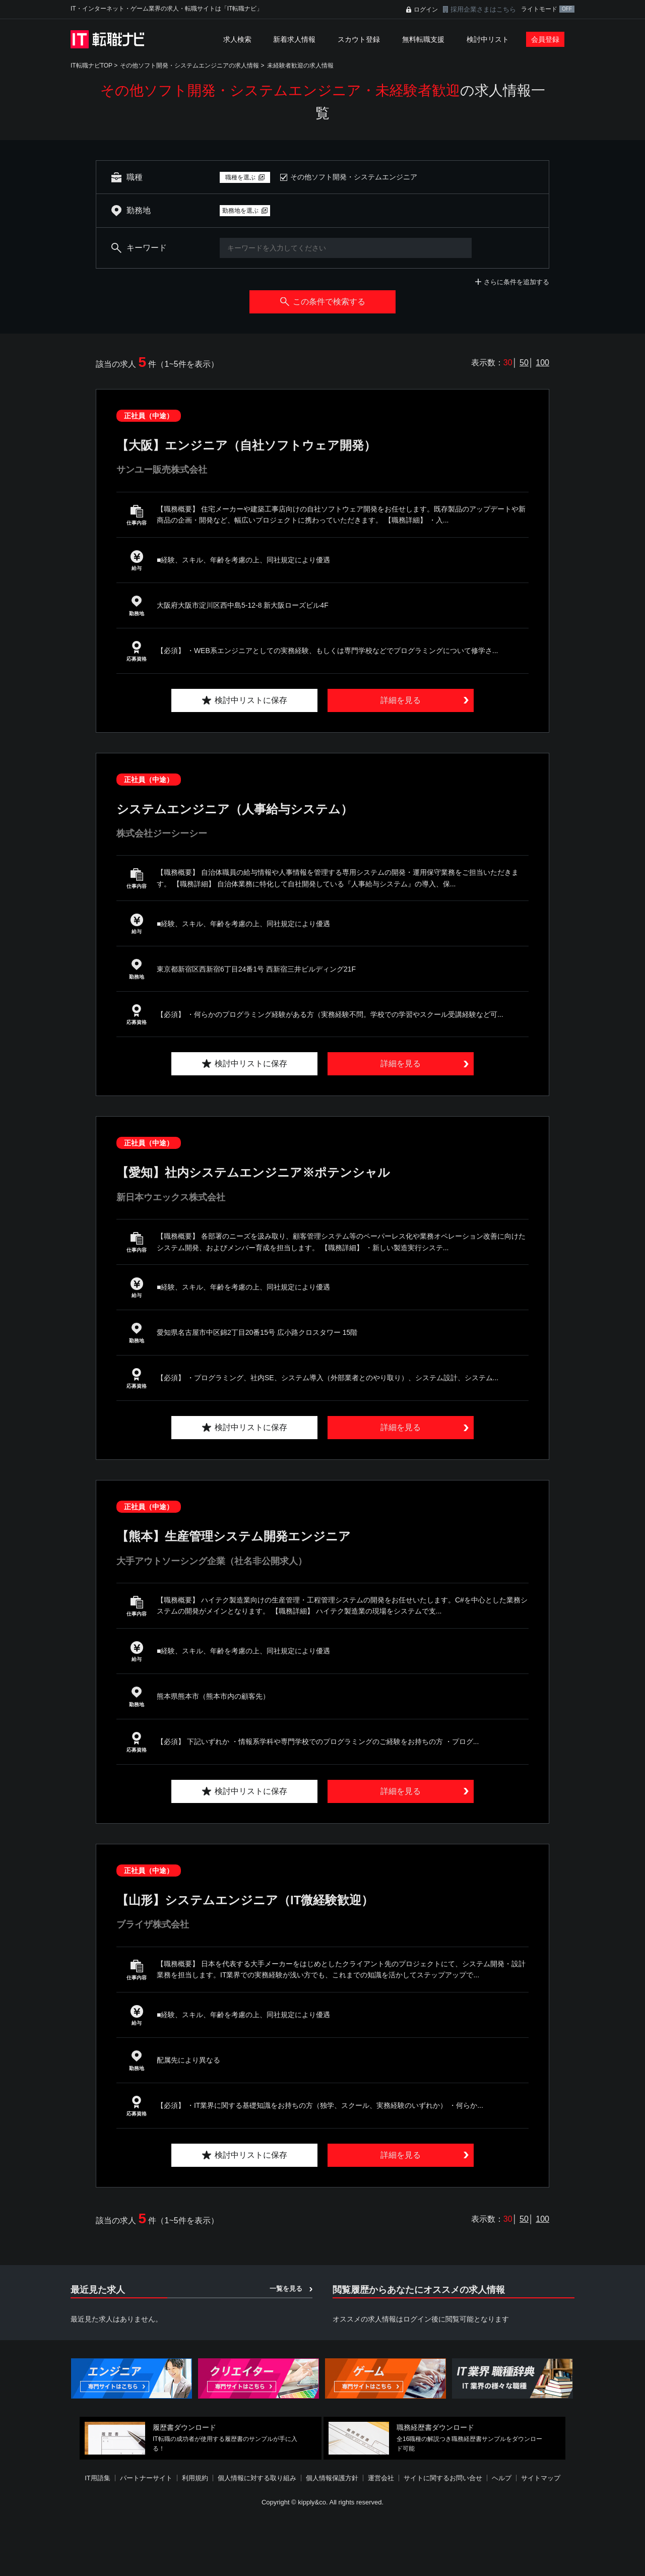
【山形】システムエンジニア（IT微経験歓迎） (244, 1900)
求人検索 (237, 39)
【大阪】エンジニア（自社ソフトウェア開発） (246, 445)
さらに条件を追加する (516, 282)
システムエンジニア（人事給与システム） (234, 809)
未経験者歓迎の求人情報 (300, 65)
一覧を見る (286, 2288)
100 (542, 362)
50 (524, 362)
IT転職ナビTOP (91, 65)
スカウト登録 (359, 39)
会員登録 (545, 39)
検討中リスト (488, 39)
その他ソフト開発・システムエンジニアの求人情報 (189, 65)
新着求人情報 (294, 39)
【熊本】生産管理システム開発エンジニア (233, 1536)
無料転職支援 (423, 39)
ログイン (426, 9)
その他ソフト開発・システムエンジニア (353, 177)
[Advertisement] (322, 2543)
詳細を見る (400, 700)
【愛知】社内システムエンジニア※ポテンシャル (253, 1172)
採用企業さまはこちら (483, 9)
